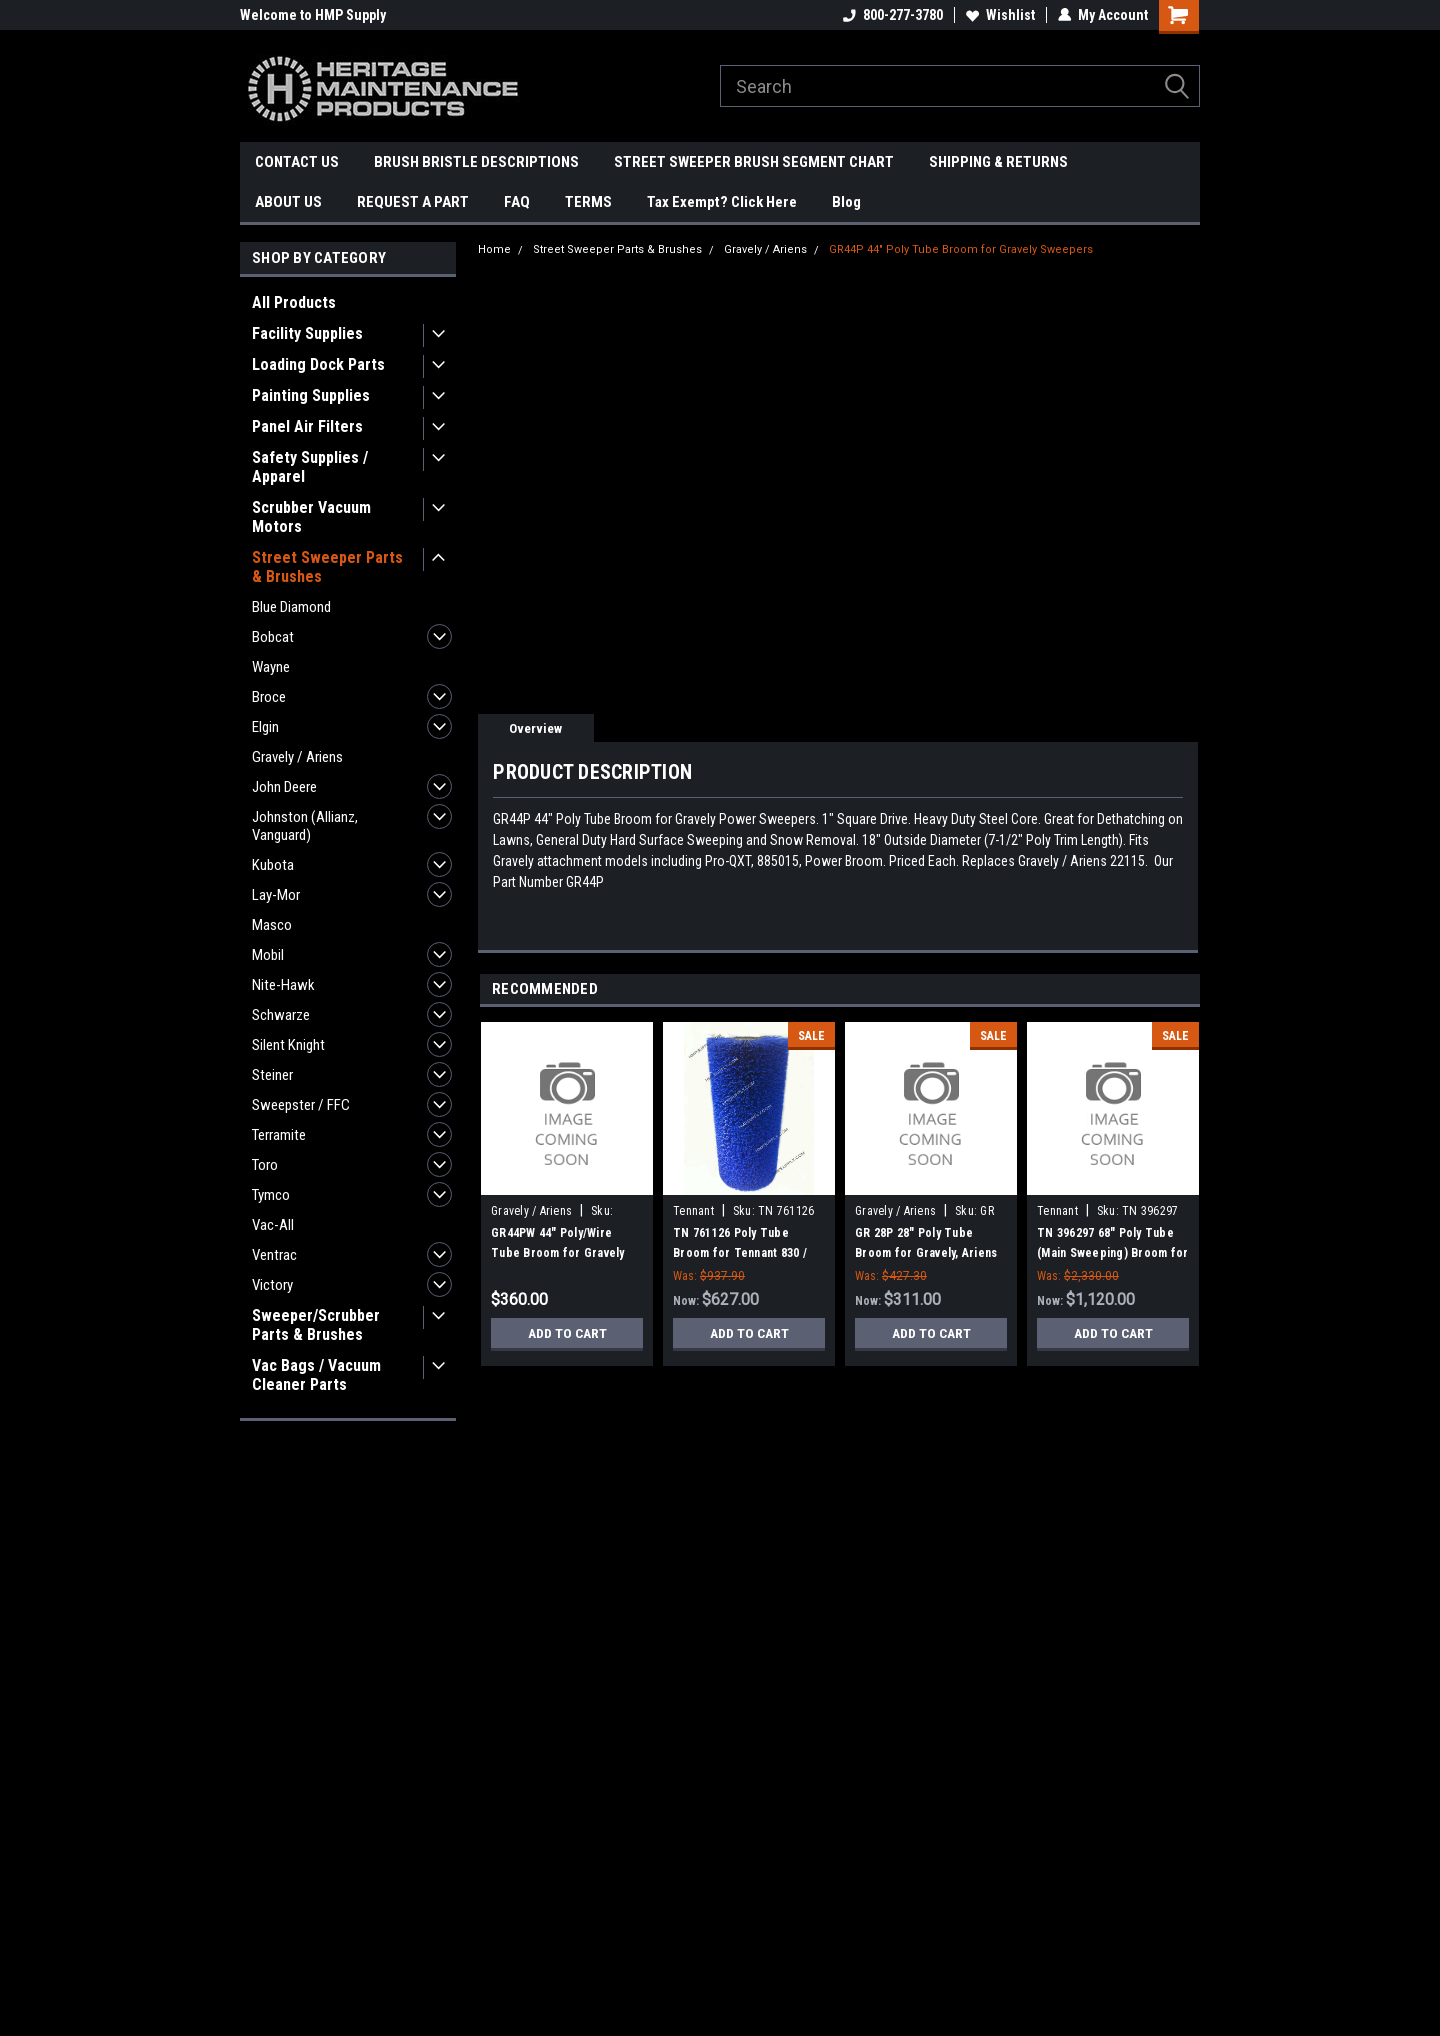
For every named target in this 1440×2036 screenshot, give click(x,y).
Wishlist (1000, 15)
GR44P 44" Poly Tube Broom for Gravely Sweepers (961, 249)
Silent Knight (288, 1045)
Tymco (271, 1195)
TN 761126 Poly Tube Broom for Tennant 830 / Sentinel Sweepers (740, 1253)
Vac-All (273, 1225)
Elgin (265, 727)
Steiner (272, 1075)
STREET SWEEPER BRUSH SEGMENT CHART (754, 162)
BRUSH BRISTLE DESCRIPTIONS (476, 162)
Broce (269, 697)
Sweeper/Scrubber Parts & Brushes (316, 1325)
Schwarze (281, 1015)
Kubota (273, 865)
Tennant (693, 1211)
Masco (272, 925)
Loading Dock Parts (318, 364)
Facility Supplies (307, 333)
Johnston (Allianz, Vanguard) (305, 826)
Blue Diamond (291, 607)
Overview (535, 728)
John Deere (284, 787)
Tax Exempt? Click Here (722, 202)
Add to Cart (567, 1333)
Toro (265, 1165)
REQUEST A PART (413, 202)
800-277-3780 (893, 15)
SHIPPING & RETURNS (998, 162)
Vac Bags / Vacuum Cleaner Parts (316, 1375)
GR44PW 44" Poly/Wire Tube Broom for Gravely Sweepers (558, 1253)
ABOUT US (288, 202)
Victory (272, 1285)
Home (494, 249)
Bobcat (273, 637)
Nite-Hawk (283, 985)
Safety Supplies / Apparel (310, 467)
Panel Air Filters (307, 426)
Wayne (271, 667)
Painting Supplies (311, 395)
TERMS (588, 202)
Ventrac (274, 1255)
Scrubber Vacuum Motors (311, 517)
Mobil (268, 955)
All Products (294, 302)
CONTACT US (297, 162)
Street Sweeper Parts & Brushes (327, 567)
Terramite (279, 1135)
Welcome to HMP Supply (313, 15)
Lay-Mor (276, 895)
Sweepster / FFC (301, 1105)
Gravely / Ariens (297, 757)
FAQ (517, 202)
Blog (846, 202)
